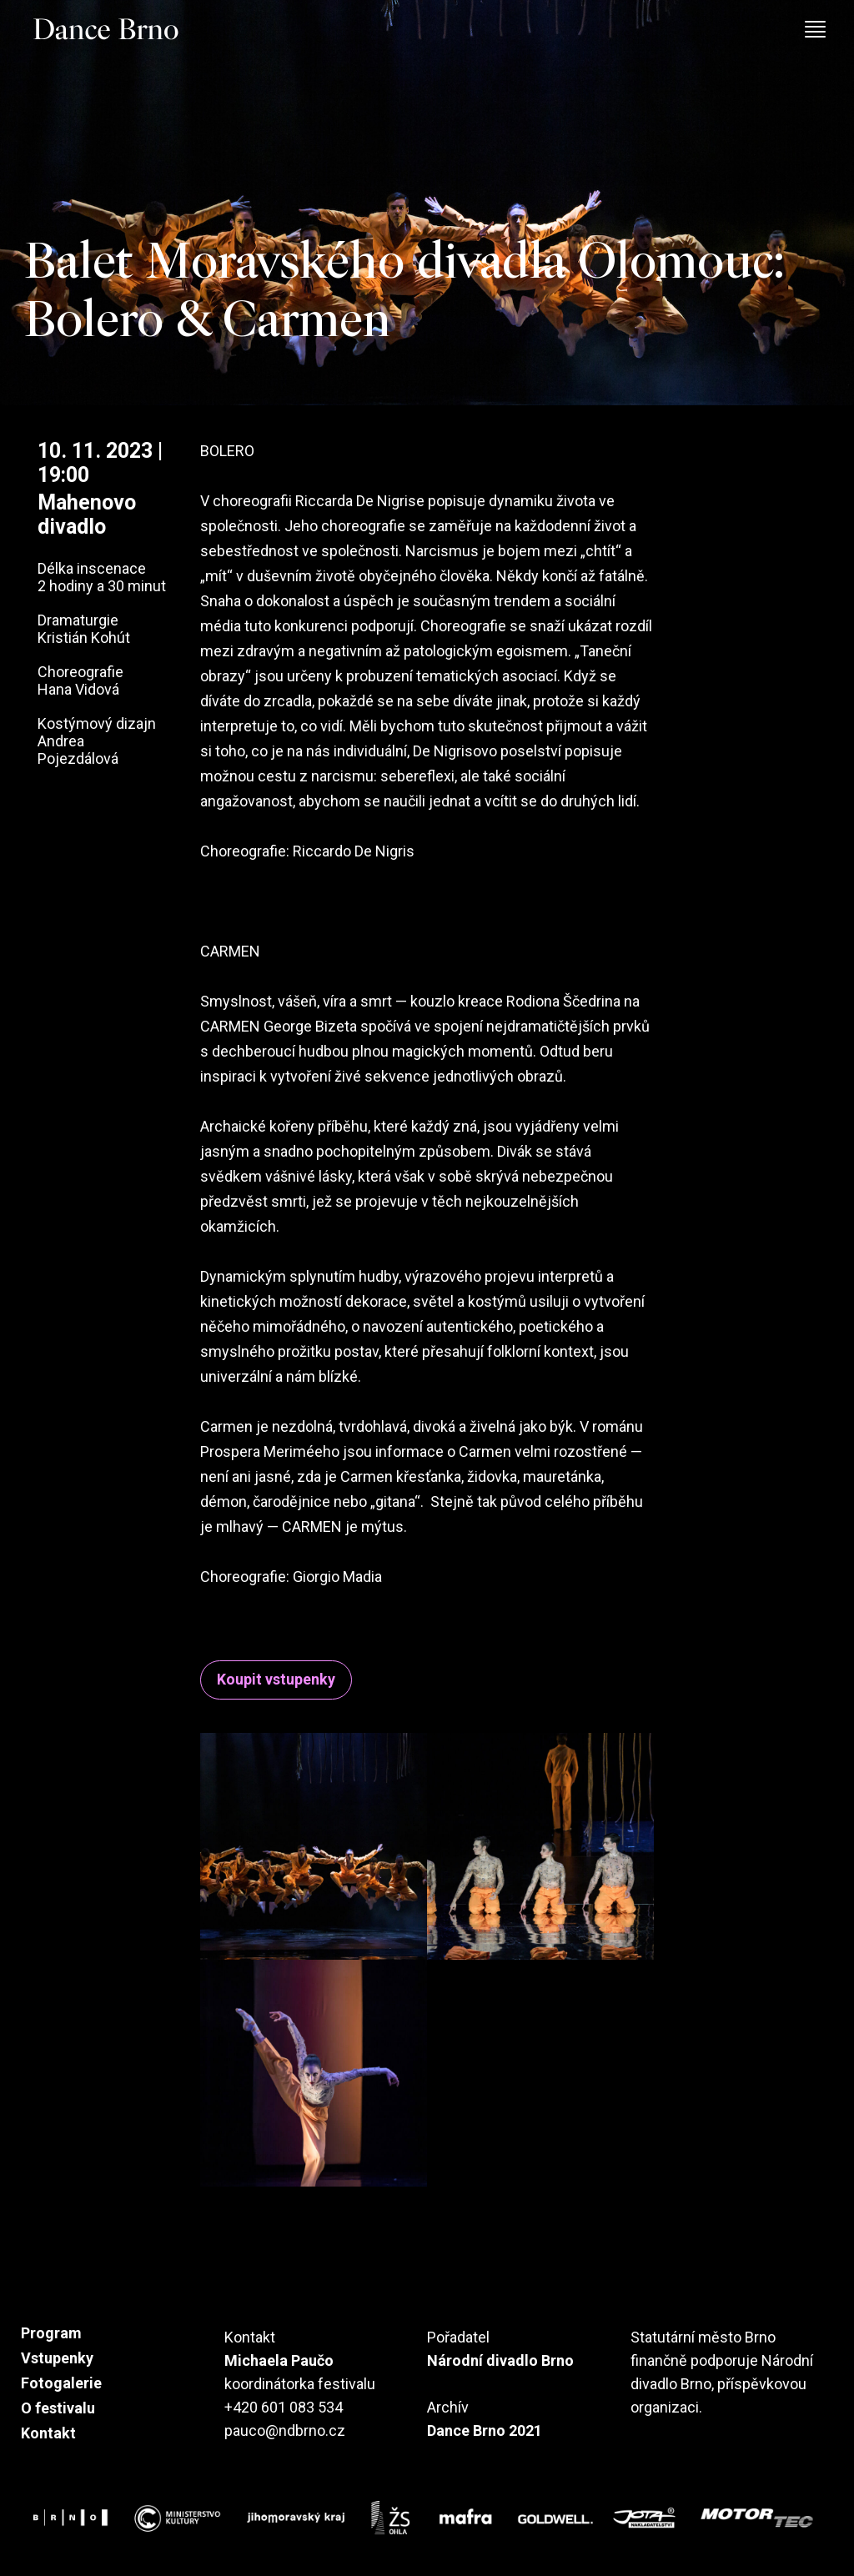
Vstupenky (57, 2358)
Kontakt (48, 2433)
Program (51, 2333)
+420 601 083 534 (283, 2407)
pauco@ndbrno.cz (284, 2430)
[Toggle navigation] (824, 34)
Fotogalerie (61, 2383)
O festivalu (58, 2408)
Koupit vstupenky (276, 1680)
